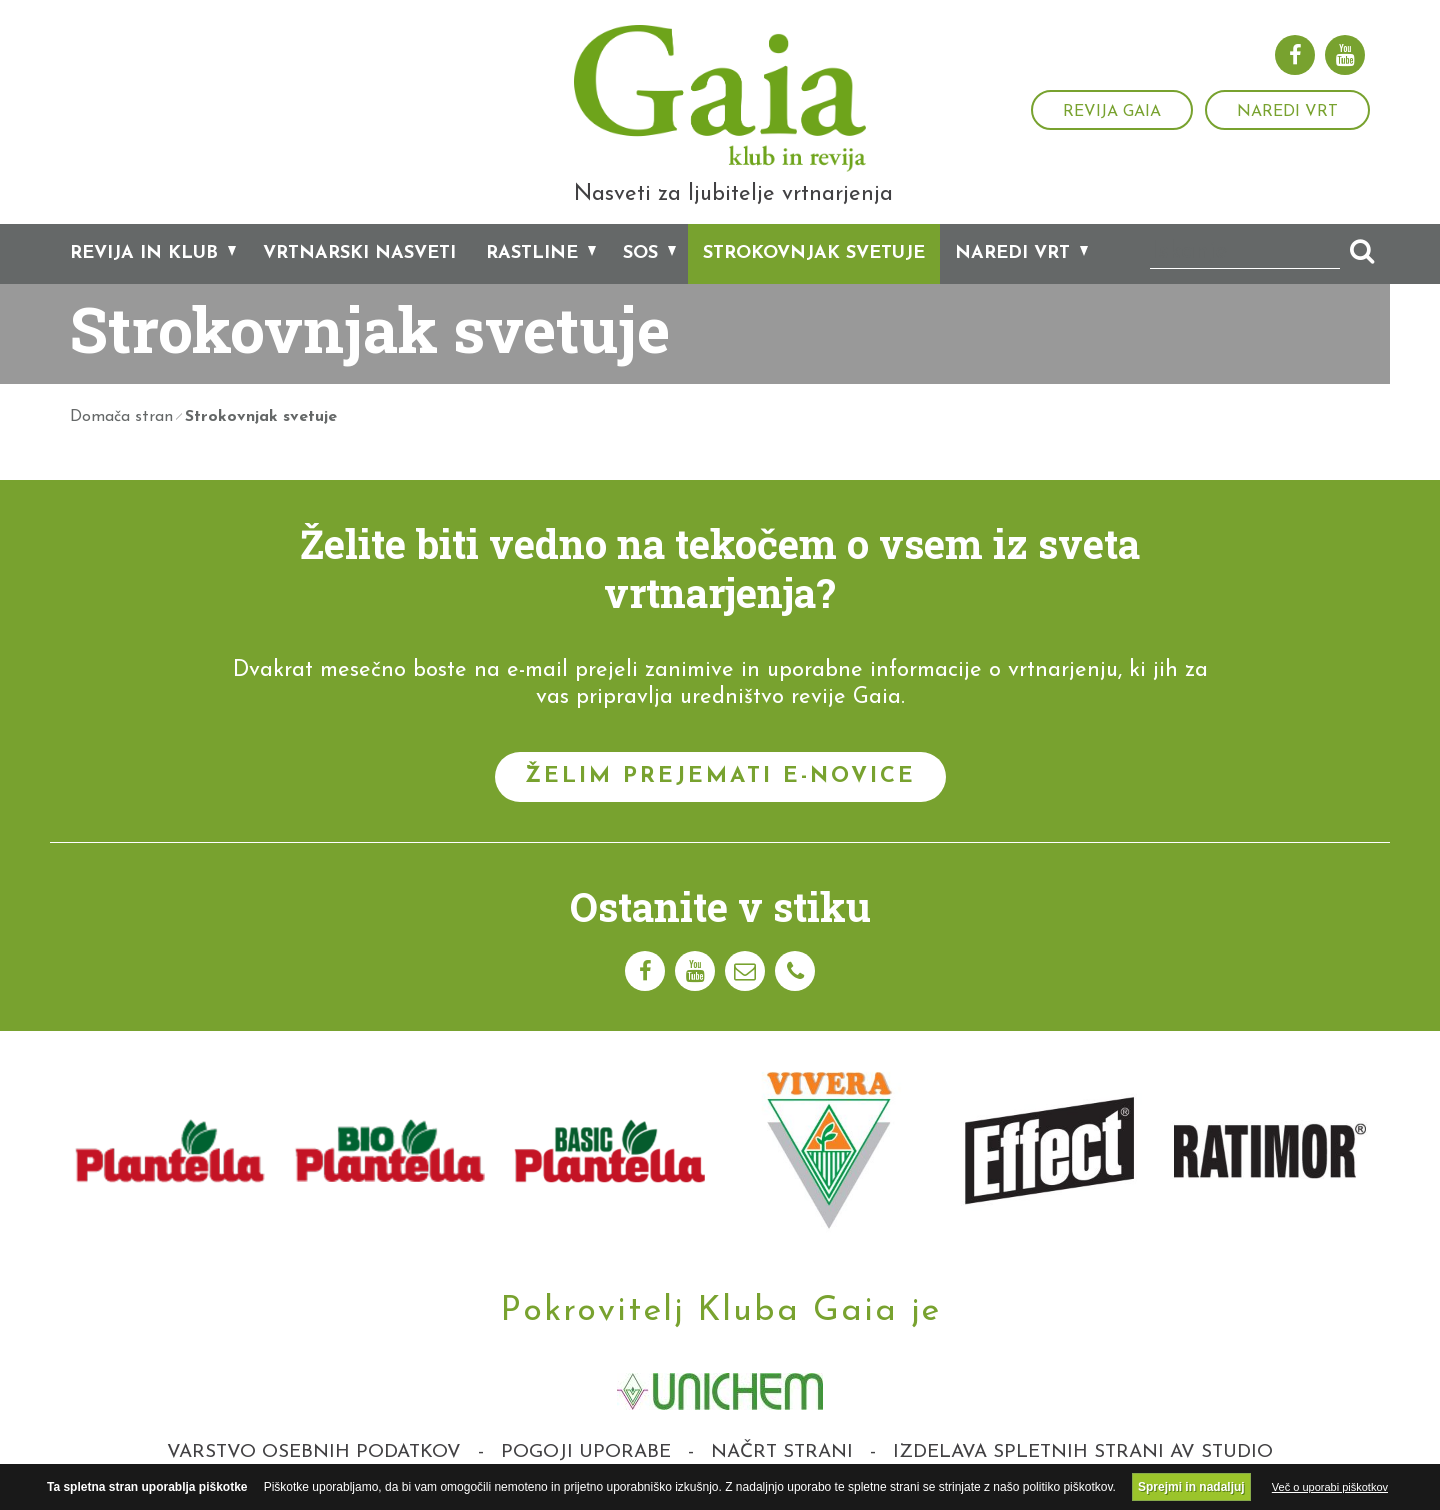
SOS (640, 257)
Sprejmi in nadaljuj (1191, 1487)
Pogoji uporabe (586, 1455)
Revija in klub (144, 257)
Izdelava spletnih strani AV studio (1083, 1455)
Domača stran (121, 420)
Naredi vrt (1287, 112)
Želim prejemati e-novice (720, 779)
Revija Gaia (1112, 112)
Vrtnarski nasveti (359, 257)
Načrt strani (782, 1455)
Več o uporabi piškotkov (1330, 1487)
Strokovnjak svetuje (814, 257)
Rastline (532, 257)
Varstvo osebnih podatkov (314, 1455)
